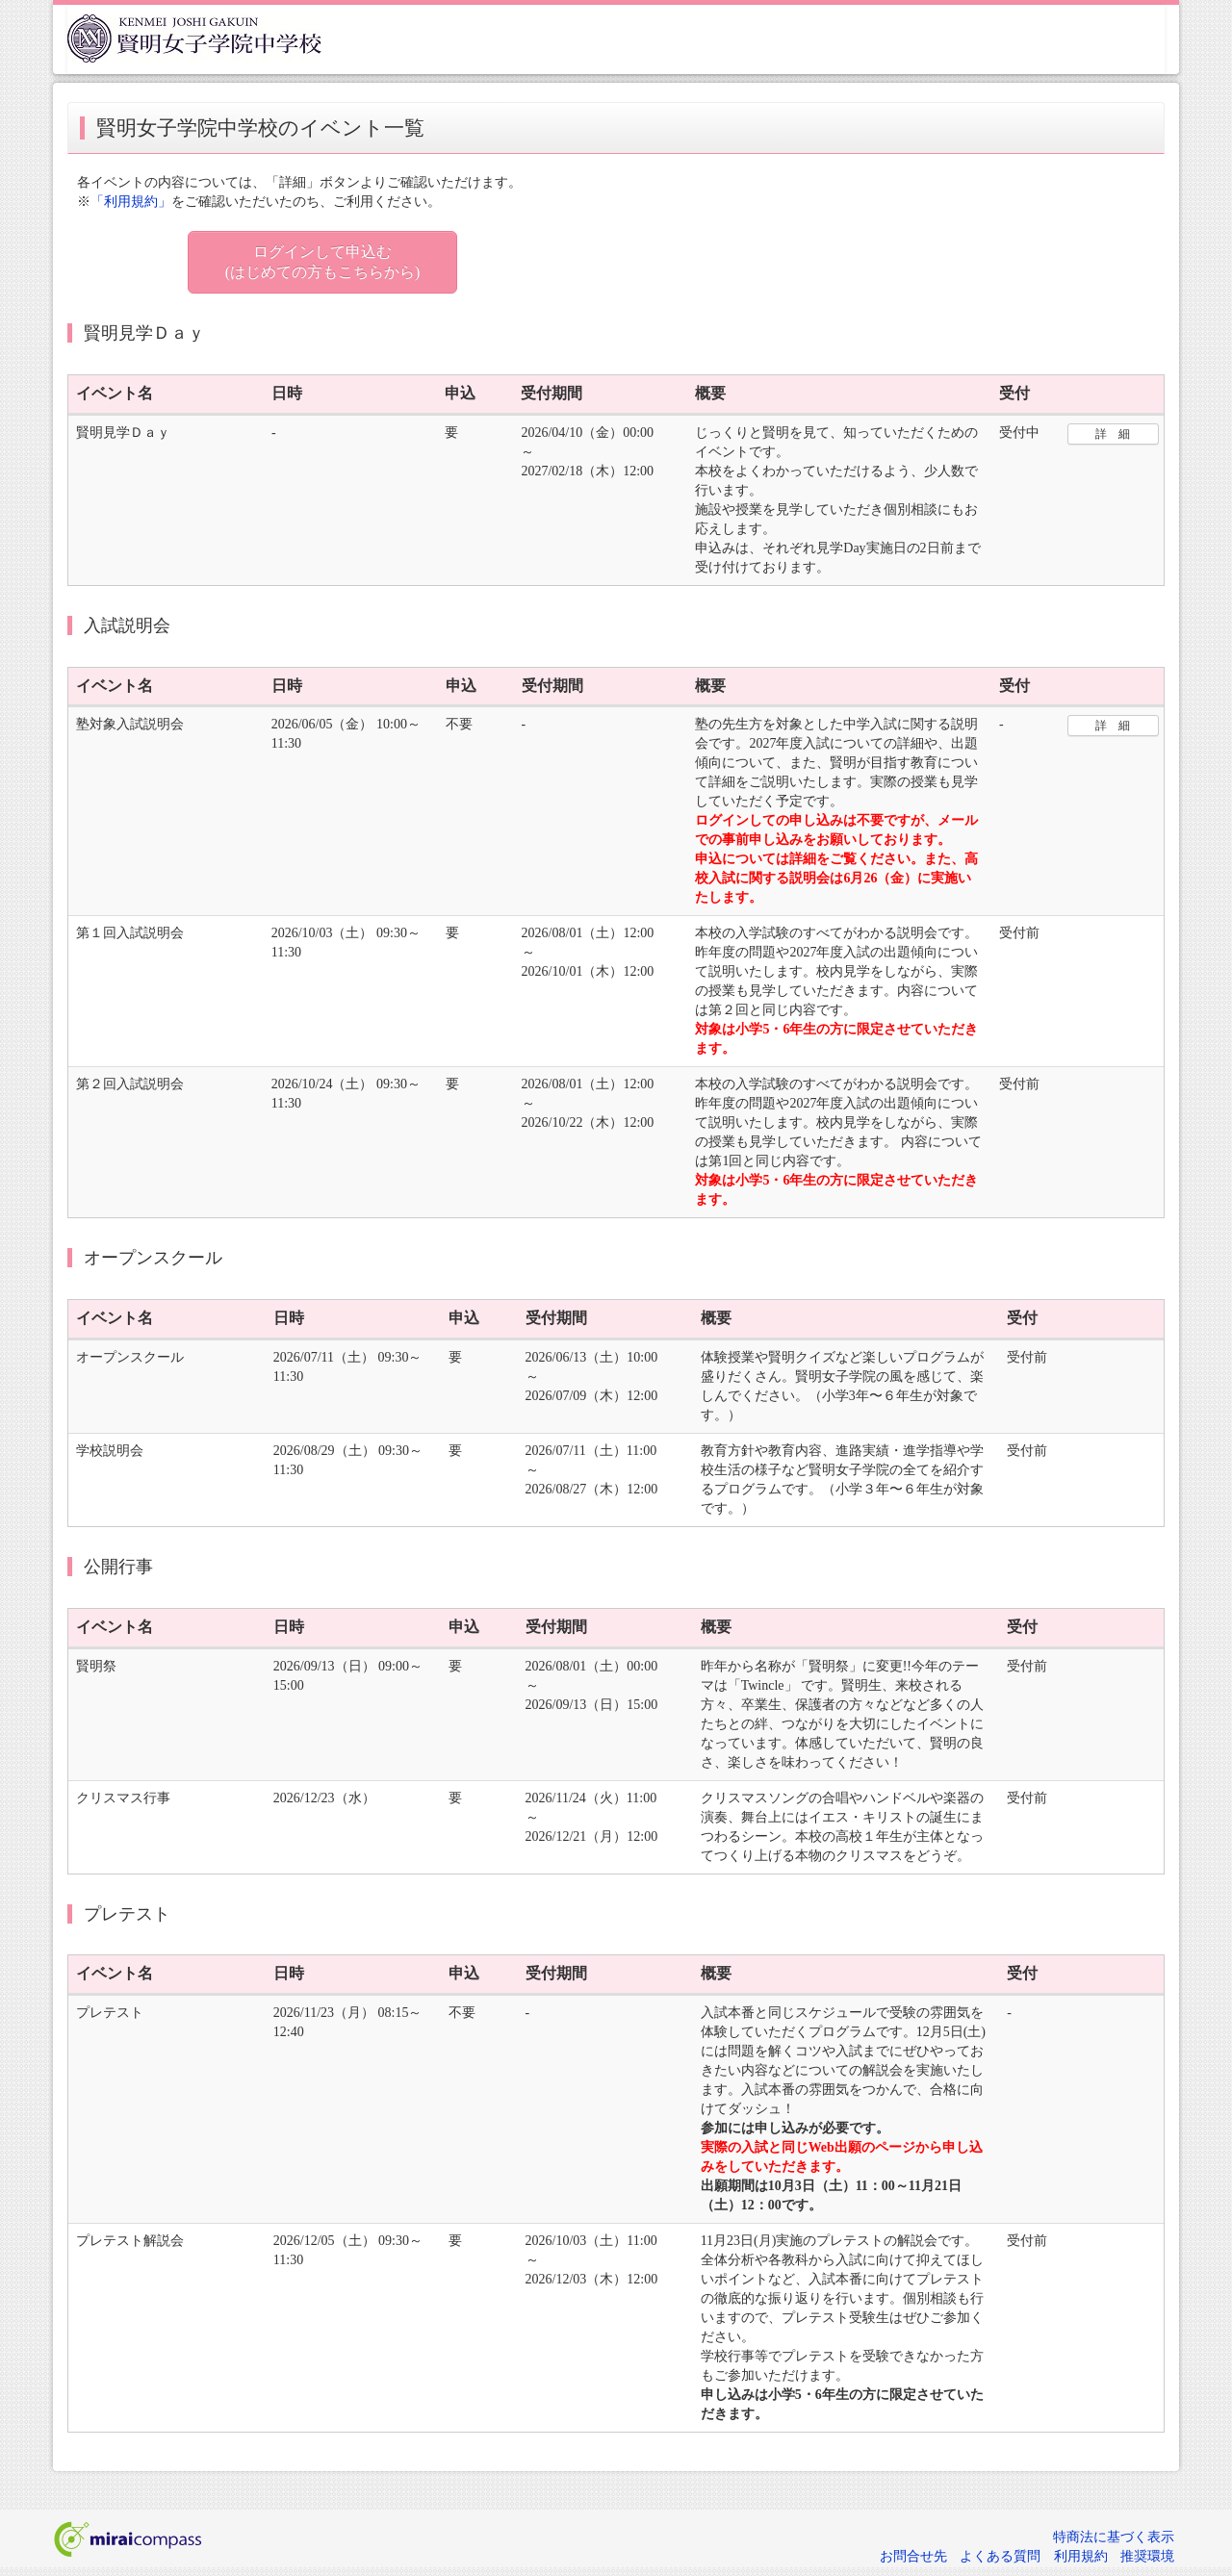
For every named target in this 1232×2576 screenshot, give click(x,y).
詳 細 (1112, 434)
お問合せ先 (913, 2556)
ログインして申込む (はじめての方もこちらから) (323, 261)
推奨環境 (1147, 2556)
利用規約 (1081, 2556)
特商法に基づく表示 (1113, 2537)
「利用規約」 (130, 201)
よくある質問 (1000, 2556)
